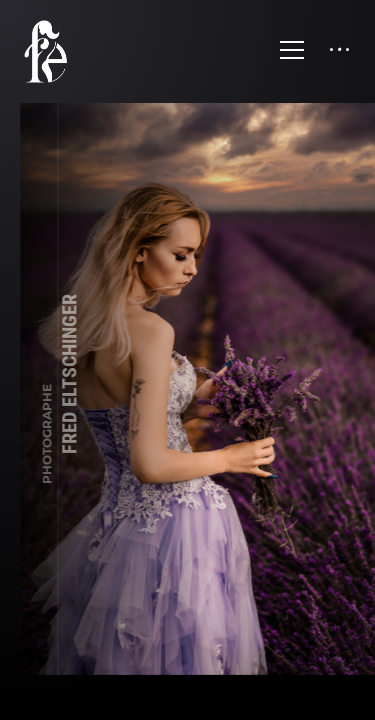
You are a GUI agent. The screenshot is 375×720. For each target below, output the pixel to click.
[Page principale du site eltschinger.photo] (56, 51)
